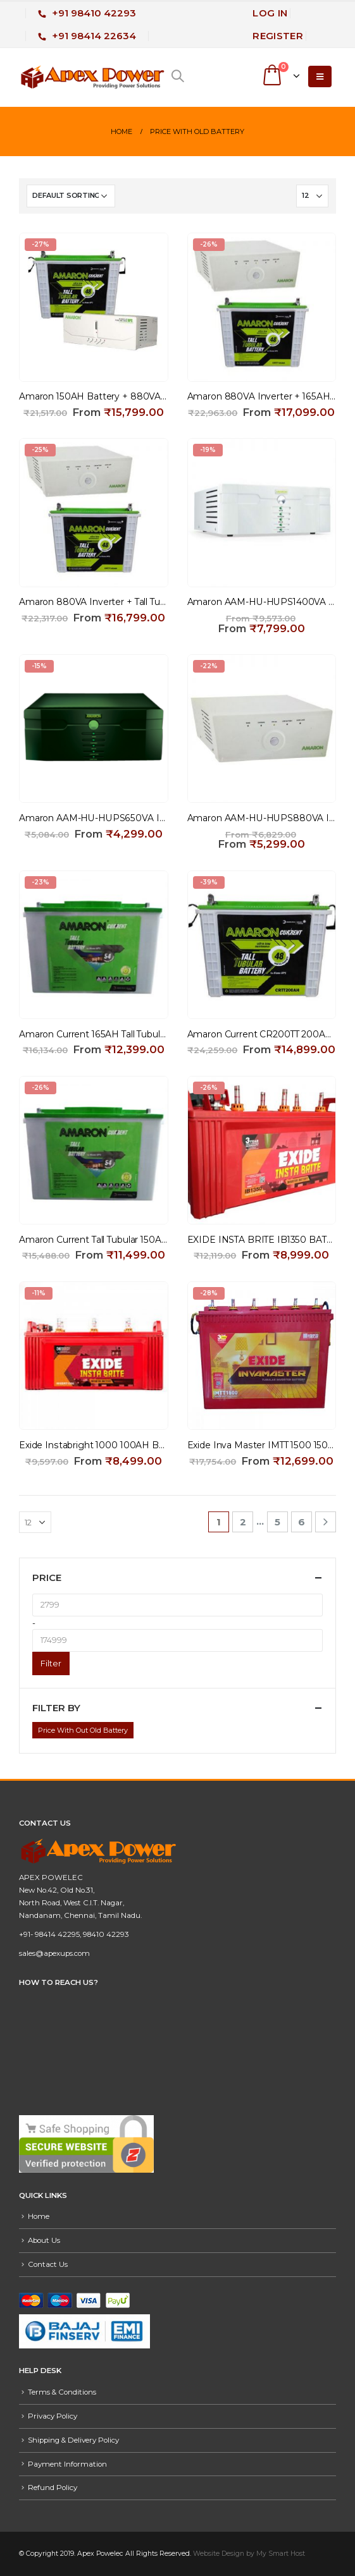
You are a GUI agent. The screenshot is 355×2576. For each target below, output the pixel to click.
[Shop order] (71, 196)
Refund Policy (52, 2487)
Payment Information (67, 2464)
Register (277, 36)
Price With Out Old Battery (83, 1730)
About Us (44, 2240)
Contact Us (48, 2264)
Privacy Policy (52, 2416)
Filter (50, 1663)
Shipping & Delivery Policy (73, 2440)
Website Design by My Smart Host (249, 2553)
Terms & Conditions (62, 2392)
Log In (269, 13)
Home (38, 2216)
